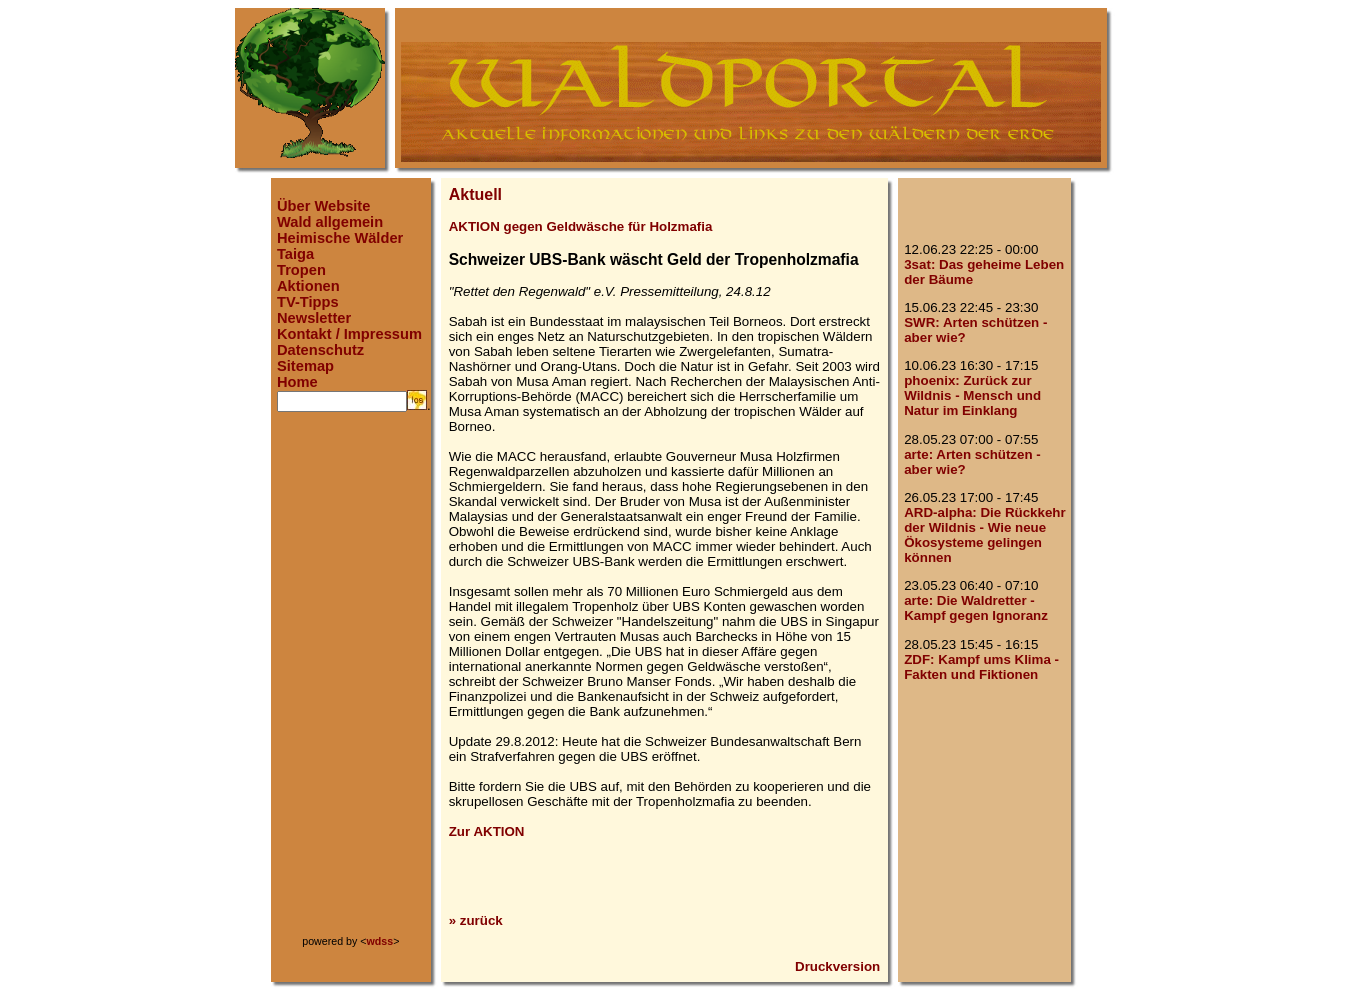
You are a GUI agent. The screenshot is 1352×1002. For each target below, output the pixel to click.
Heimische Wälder (340, 238)
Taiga (295, 254)
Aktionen (308, 286)
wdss (380, 941)
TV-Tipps (308, 302)
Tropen (301, 270)
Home (297, 382)
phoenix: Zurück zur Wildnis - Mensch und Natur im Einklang (972, 395)
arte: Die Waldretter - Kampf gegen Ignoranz (976, 608)
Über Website (323, 206)
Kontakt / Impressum (349, 334)
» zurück (476, 920)
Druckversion (837, 966)
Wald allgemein (330, 222)
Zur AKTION (487, 831)
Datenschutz (320, 350)
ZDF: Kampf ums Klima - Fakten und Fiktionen (981, 667)
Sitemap (305, 366)
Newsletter (314, 318)
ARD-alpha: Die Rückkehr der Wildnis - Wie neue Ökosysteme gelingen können (984, 535)
